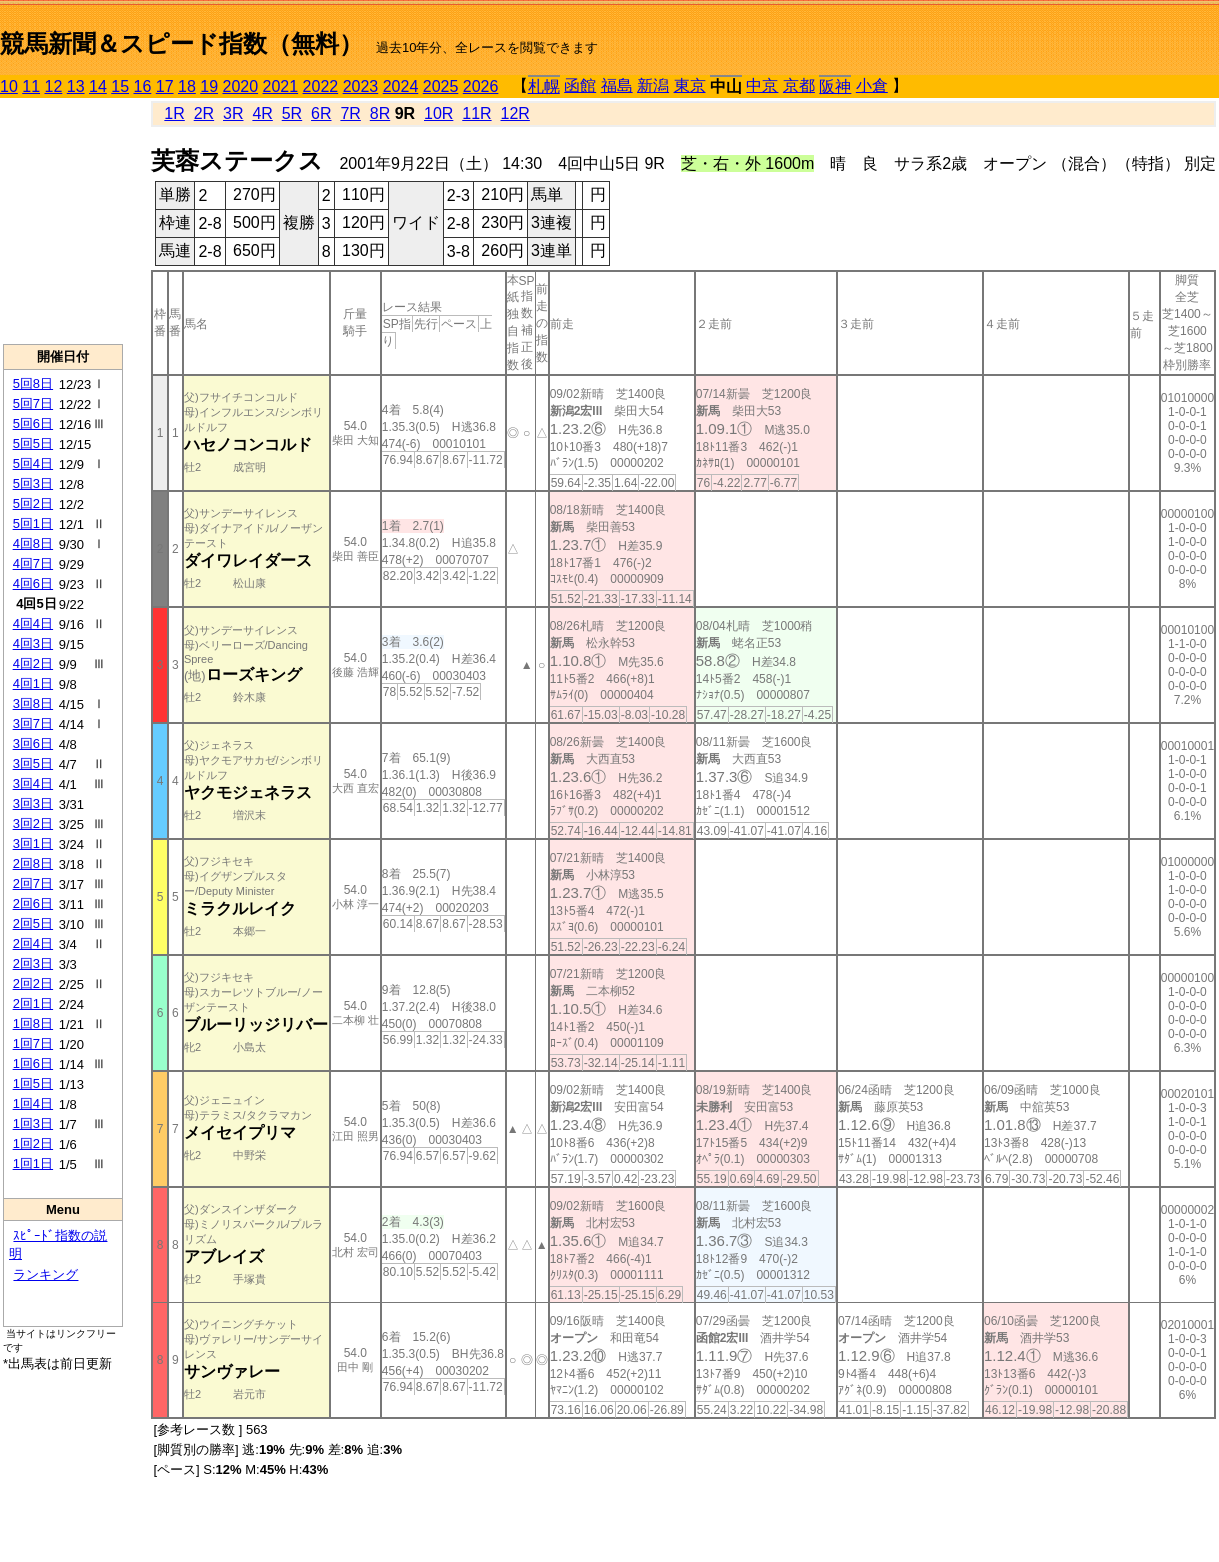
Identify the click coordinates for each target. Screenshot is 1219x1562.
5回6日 (33, 423)
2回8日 (33, 863)
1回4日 (33, 1103)
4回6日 (33, 583)
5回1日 (33, 523)
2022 (321, 86)
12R (515, 113)
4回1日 (33, 683)
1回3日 (33, 1123)
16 (143, 86)
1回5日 (33, 1083)
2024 (401, 86)
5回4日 (33, 463)
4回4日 (33, 623)
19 (209, 86)
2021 (281, 86)
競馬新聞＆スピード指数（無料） (181, 43)
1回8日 (33, 1023)
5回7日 (33, 403)
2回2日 (33, 983)
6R (321, 113)
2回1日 (33, 1003)
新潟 (653, 85)
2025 (441, 86)
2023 (361, 86)
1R (174, 113)
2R (204, 113)
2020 (241, 86)
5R (292, 113)
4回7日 (33, 563)
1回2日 (33, 1143)
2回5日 (33, 923)
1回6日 (33, 1063)
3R (233, 113)
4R (262, 113)
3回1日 (33, 843)
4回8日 (33, 543)
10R (438, 113)
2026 (481, 86)
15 (120, 86)
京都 (799, 85)
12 (54, 86)
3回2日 (33, 823)
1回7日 (33, 1043)
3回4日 (33, 783)
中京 (762, 85)
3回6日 (33, 743)
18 (187, 86)
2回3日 (33, 963)
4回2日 (33, 663)
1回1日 (33, 1163)
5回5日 (33, 443)
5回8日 (33, 383)
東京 (690, 85)
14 (98, 86)
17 (165, 86)
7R (350, 113)
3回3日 (33, 803)
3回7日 (33, 723)
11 (31, 86)
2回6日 (33, 903)
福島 (617, 85)
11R (476, 113)
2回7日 (33, 883)
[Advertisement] (63, 221)
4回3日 (33, 643)
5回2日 (33, 503)
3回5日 (33, 763)
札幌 (544, 86)
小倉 (872, 85)
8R (380, 113)
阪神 (835, 86)
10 (9, 86)
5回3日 (33, 483)
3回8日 (33, 703)
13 (76, 86)
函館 (580, 85)
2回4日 (33, 943)
